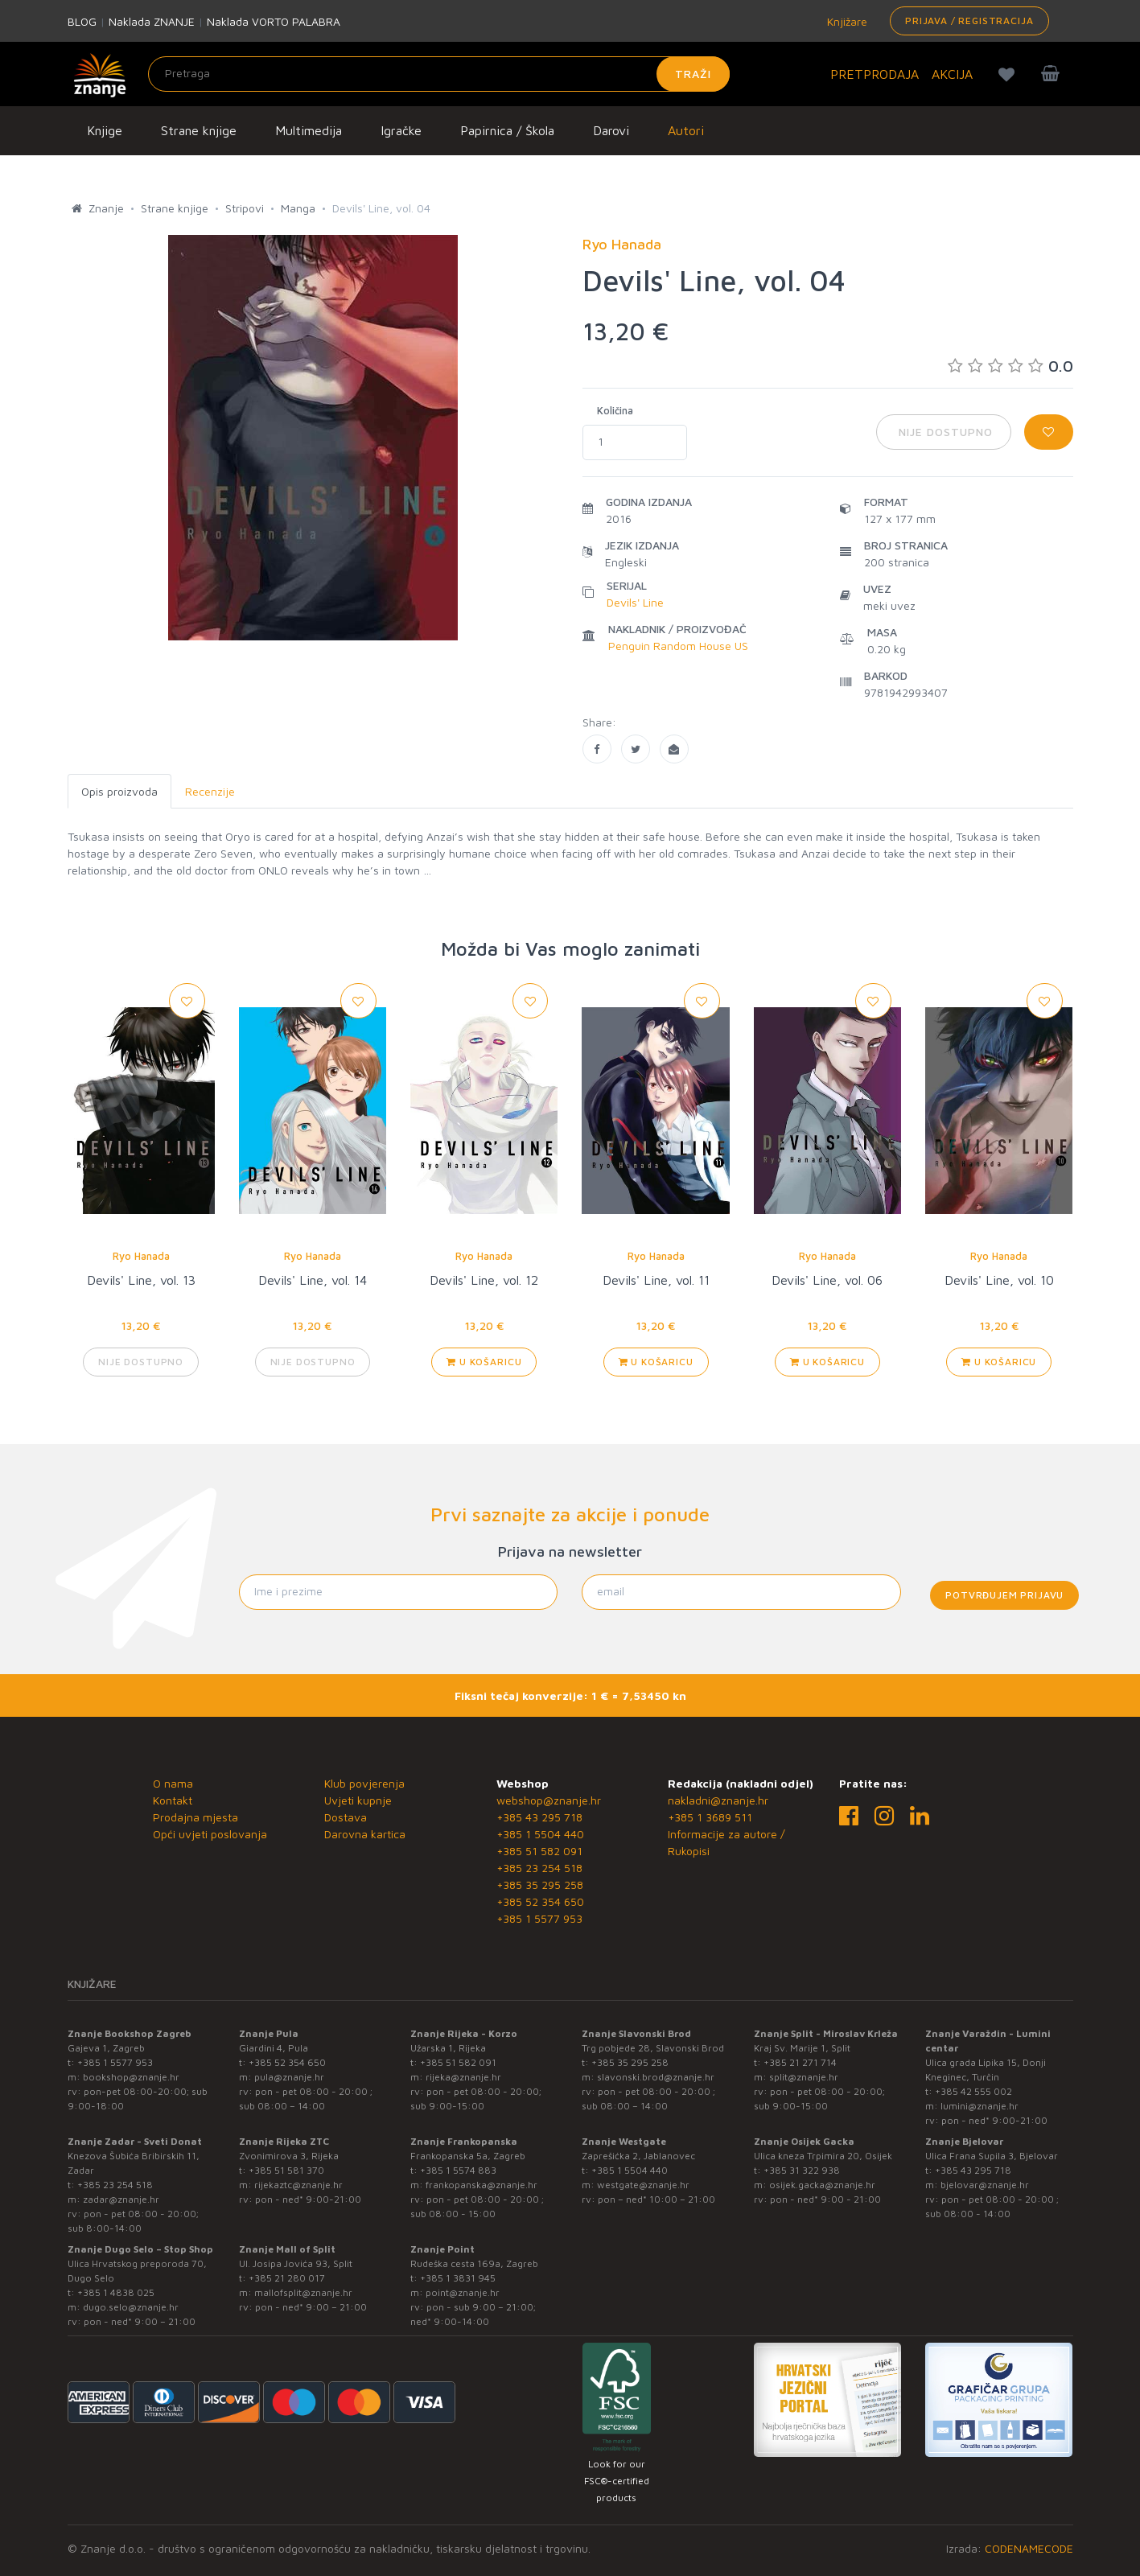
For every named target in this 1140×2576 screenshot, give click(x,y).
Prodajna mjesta (195, 1817)
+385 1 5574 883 (458, 2170)
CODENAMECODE (1029, 2548)
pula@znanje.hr (289, 2077)
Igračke (401, 130)
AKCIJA (952, 74)
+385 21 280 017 (287, 2278)
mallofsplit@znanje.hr (303, 2292)
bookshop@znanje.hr (131, 2077)
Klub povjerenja (364, 1783)
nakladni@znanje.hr (718, 1800)
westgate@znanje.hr (643, 2185)
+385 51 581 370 (286, 2170)
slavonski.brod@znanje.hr (655, 2077)
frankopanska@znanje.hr (481, 2185)
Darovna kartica (364, 1834)
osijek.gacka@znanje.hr (822, 2185)
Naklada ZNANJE (152, 21)
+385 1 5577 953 (539, 1918)
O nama (173, 1783)
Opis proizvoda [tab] (119, 791)
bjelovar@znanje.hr (984, 2185)
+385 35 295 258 (539, 1884)
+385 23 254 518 (539, 1867)
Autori (686, 130)
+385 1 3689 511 (710, 1817)
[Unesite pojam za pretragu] (439, 74)
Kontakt (172, 1800)
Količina (615, 410)
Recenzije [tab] (210, 791)
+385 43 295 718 (539, 1817)
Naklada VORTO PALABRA (273, 21)
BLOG (82, 21)
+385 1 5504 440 (540, 1834)
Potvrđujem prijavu (1004, 1595)
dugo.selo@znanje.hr (131, 2307)
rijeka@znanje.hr (463, 2077)
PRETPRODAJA (874, 74)
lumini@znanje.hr (979, 2106)
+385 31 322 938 (801, 2170)
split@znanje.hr (803, 2077)
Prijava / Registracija (969, 20)
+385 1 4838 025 (115, 2292)
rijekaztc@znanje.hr (298, 2185)
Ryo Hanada (141, 1255)
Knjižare (845, 21)
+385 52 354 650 (540, 1901)
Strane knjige (199, 130)
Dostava (345, 1817)
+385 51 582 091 (539, 1851)
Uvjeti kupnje (358, 1800)
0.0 (1010, 365)
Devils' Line (635, 602)
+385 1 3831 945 (458, 2278)
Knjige (104, 130)
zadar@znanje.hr (121, 2199)
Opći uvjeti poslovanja (210, 1834)
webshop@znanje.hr (548, 1800)
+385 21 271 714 (800, 2062)
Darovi (611, 130)
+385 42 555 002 (973, 2091)
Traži (693, 73)
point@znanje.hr (463, 2292)
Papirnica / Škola (507, 130)
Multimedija (308, 130)
